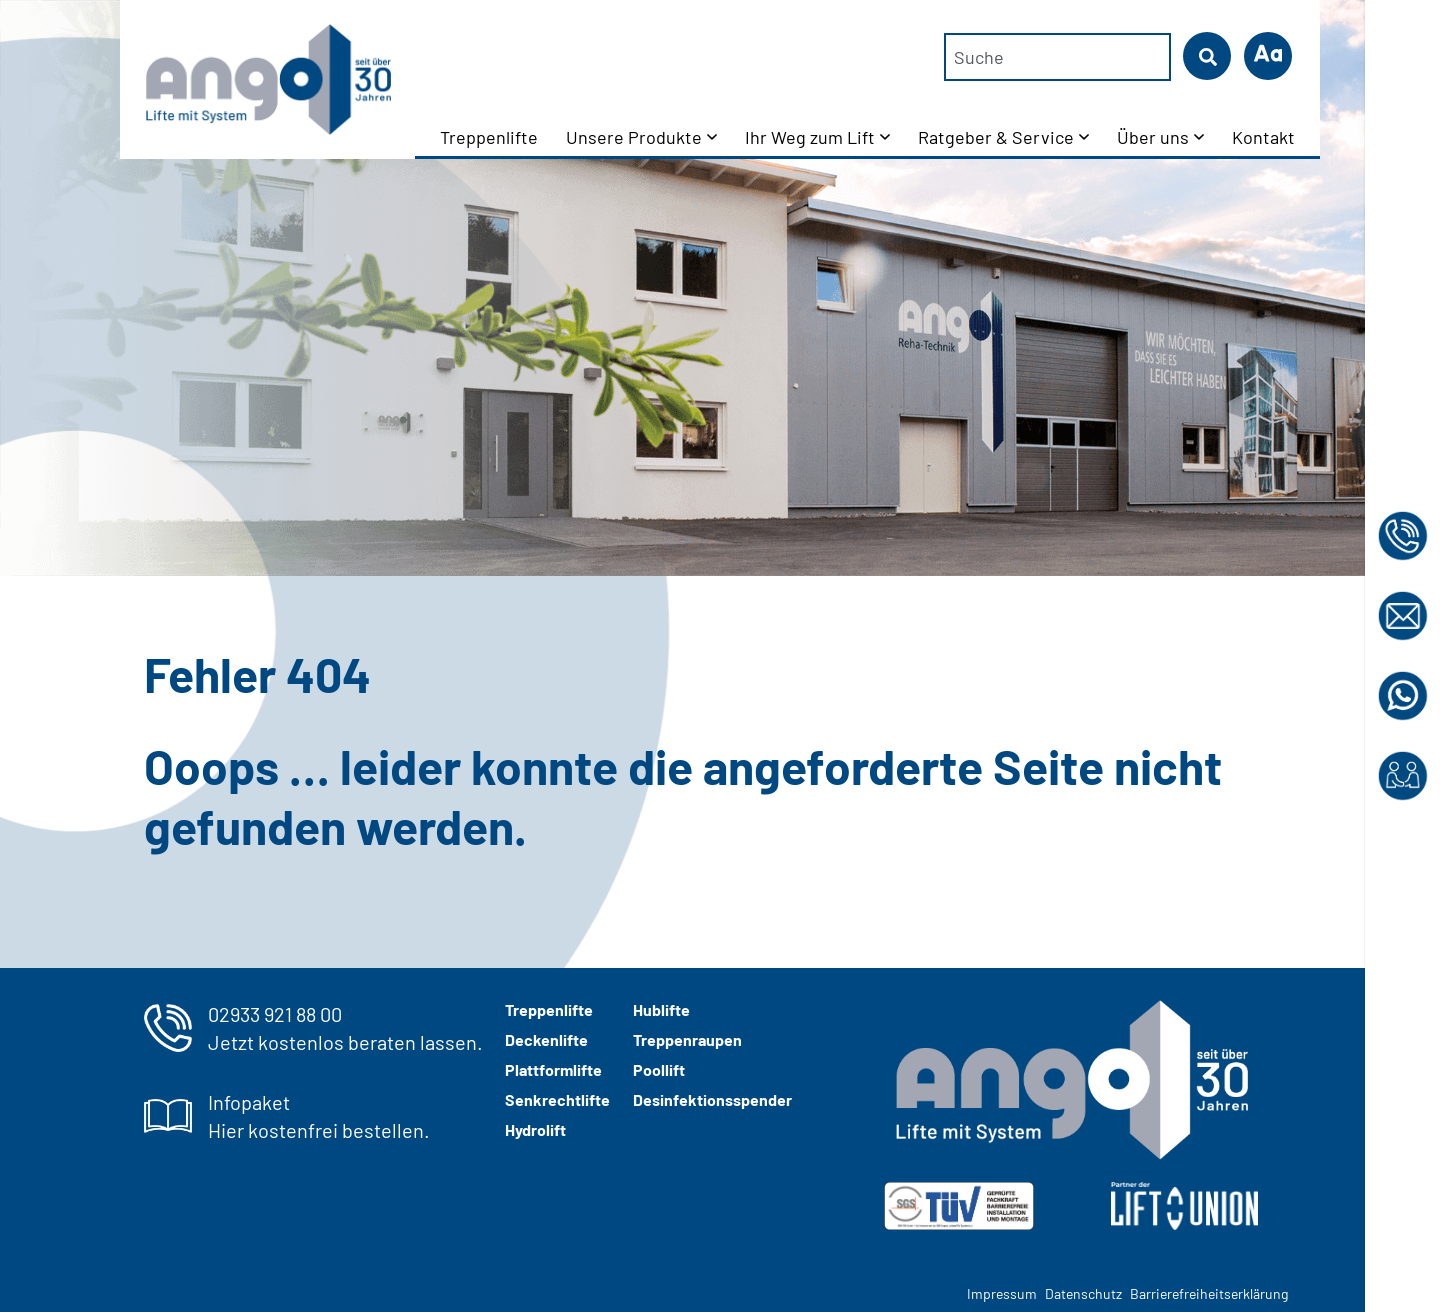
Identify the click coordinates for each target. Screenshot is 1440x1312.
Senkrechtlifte (557, 1099)
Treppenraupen (687, 1039)
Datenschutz (1083, 1293)
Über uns (1153, 137)
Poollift (659, 1069)
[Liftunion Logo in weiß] (1184, 1206)
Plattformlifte (553, 1069)
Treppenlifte (489, 137)
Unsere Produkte (634, 137)
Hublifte (661, 1009)
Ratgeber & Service (996, 137)
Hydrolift (535, 1129)
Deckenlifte (546, 1039)
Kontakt (1263, 137)
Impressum (1002, 1293)
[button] (1268, 56)
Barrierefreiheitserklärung (1209, 1293)
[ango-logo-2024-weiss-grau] (1071, 1080)
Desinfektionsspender (712, 1099)
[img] (959, 1206)
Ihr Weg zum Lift (810, 137)
